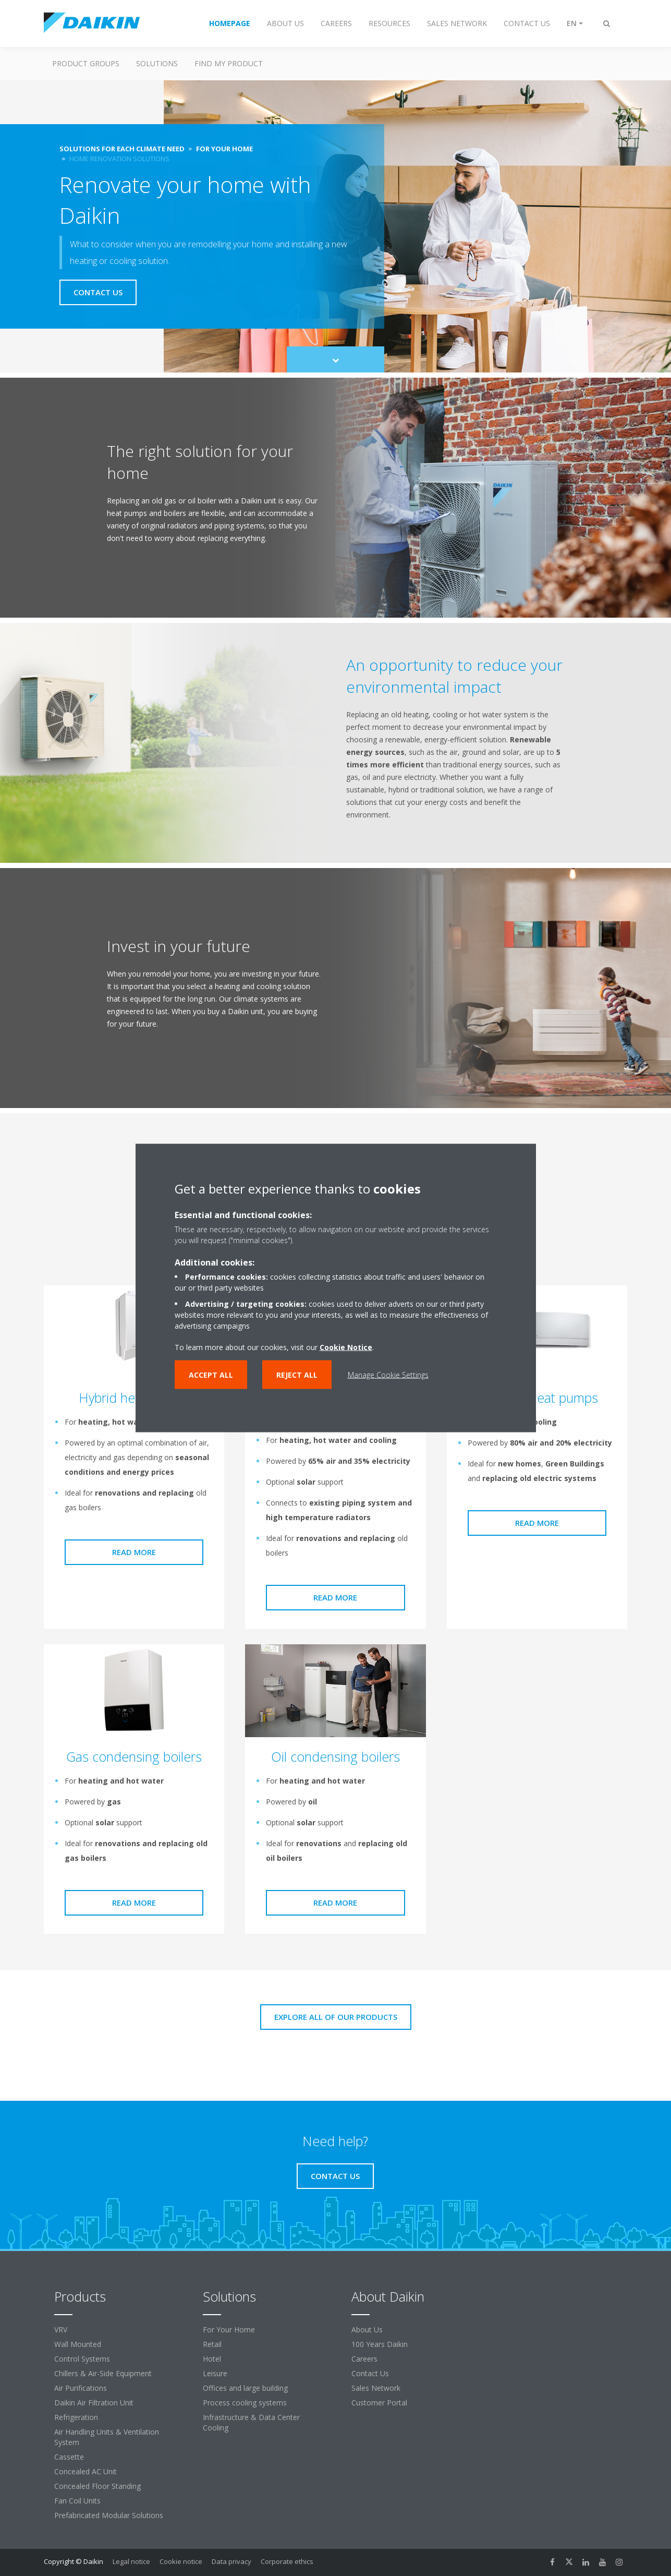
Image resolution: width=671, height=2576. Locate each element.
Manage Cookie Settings (388, 1375)
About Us (367, 2329)
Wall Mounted (77, 2344)
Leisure (215, 2373)
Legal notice (131, 2561)
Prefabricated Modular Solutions (108, 2515)
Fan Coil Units (77, 2501)
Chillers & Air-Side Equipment (103, 2373)
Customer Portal (379, 2403)
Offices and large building (245, 2388)
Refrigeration (76, 2417)
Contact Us (370, 2373)
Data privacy (231, 2561)
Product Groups (85, 63)
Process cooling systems (245, 2403)
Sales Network (375, 2388)
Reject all (297, 1375)
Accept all (211, 1375)
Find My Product (228, 63)
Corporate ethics (287, 2561)
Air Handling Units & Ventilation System (106, 2437)
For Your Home (229, 2329)
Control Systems (82, 2359)
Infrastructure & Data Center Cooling (251, 2422)
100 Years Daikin (379, 2344)
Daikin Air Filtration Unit (93, 2403)
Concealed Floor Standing (97, 2486)
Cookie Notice (346, 1347)
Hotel (212, 2359)
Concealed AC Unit (85, 2471)
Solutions (157, 63)
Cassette (69, 2457)
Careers (364, 2359)
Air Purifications (80, 2388)
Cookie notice (181, 2561)
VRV (60, 2329)
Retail (212, 2344)
